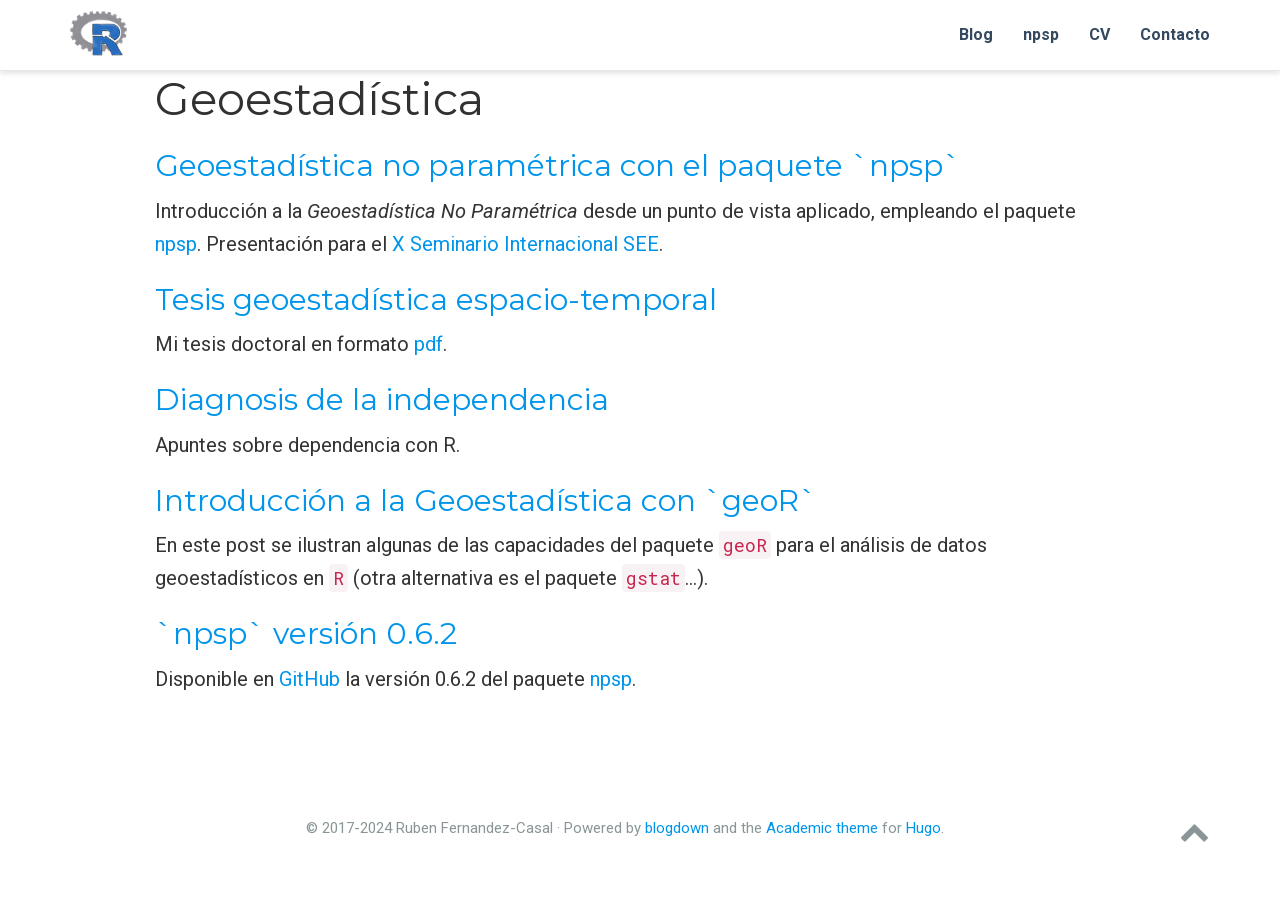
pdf (428, 344)
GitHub (309, 679)
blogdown (677, 828)
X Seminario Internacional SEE (525, 244)
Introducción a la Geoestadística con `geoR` (486, 500)
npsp (176, 244)
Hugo (923, 828)
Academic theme (822, 828)
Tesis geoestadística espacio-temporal (436, 299)
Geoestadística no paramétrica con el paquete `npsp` (558, 165)
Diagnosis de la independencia (382, 399)
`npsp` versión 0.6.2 (306, 633)
